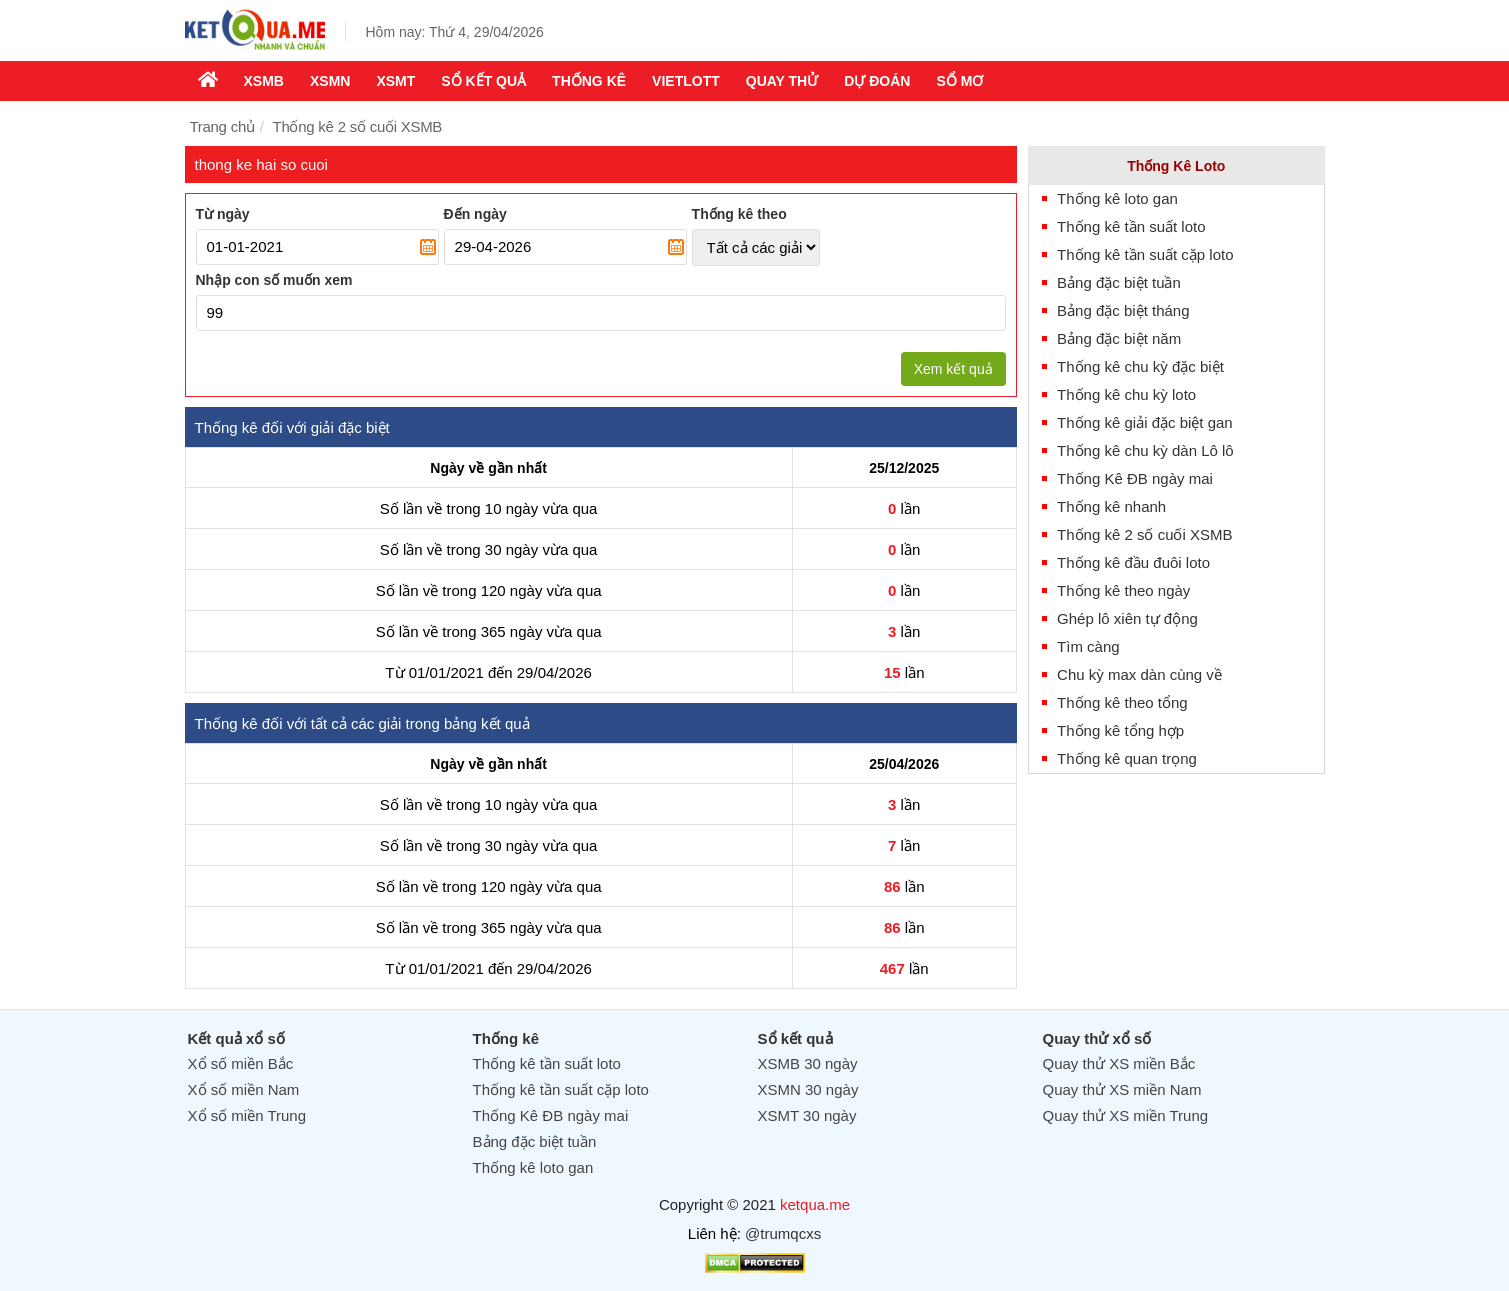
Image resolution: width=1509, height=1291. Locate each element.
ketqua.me (815, 1204)
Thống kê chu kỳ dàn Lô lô (1145, 450)
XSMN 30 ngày (808, 1089)
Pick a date (428, 247)
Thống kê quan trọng (1127, 758)
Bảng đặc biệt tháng (1123, 310)
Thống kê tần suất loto (1131, 226)
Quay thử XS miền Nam (1122, 1089)
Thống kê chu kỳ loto (1126, 394)
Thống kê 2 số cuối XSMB (1144, 534)
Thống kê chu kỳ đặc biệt (1140, 366)
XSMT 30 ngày (807, 1115)
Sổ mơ (959, 81)
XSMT (395, 81)
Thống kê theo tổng (1122, 702)
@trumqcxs (783, 1233)
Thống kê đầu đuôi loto (1133, 562)
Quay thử (782, 81)
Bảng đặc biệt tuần (1119, 282)
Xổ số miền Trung (247, 1115)
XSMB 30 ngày (808, 1063)
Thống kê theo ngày (1123, 590)
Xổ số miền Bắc (241, 1063)
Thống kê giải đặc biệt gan (1145, 422)
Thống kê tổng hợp (1120, 730)
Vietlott (686, 81)
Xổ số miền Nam (244, 1089)
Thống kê (589, 81)
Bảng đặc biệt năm (1119, 338)
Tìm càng (1088, 646)
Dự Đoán (877, 81)
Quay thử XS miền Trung (1126, 1115)
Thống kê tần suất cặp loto (1145, 254)
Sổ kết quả (483, 81)
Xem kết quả (953, 369)
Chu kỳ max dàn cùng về (1139, 674)
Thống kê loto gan (1117, 198)
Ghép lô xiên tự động (1127, 618)
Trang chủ (222, 126)
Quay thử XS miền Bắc (1119, 1063)
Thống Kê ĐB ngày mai (1135, 478)
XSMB (264, 81)
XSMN (330, 81)
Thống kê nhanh (1111, 506)
